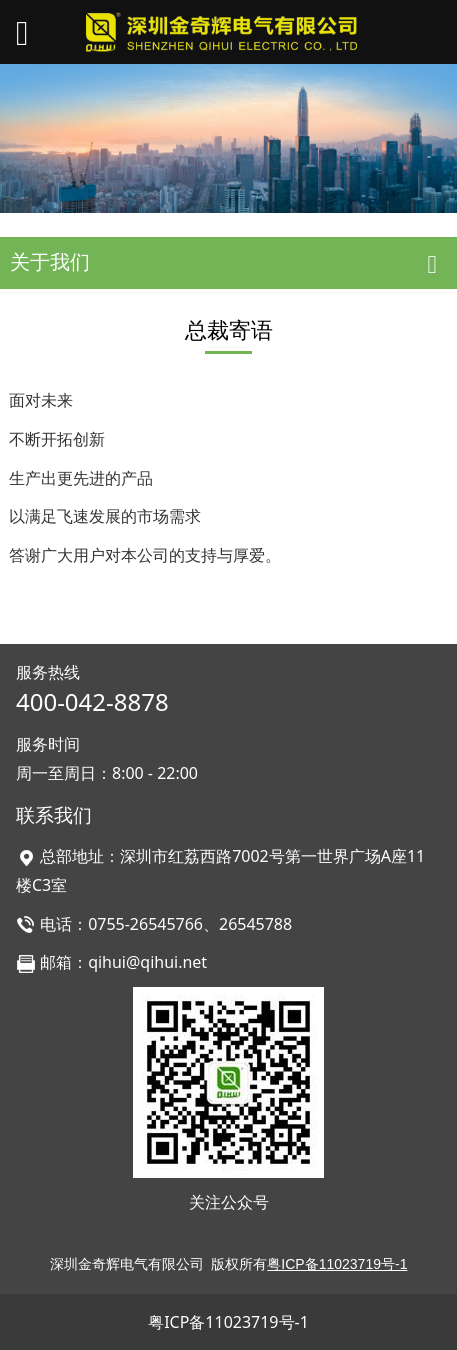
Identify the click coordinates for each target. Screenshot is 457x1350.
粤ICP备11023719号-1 (228, 1322)
